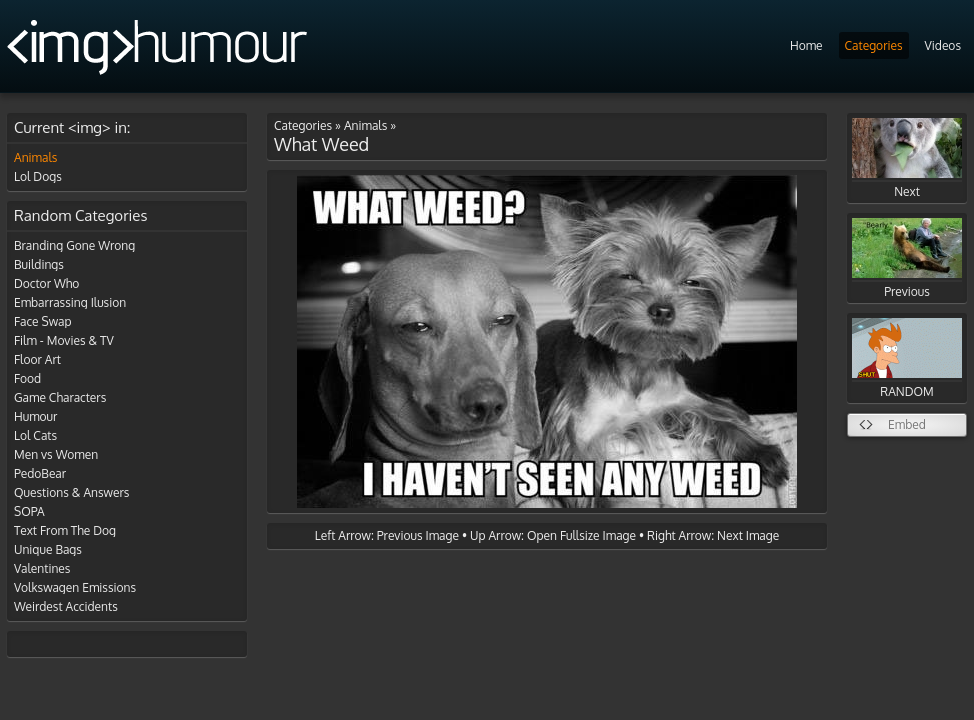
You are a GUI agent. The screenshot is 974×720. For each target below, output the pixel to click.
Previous (907, 258)
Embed (907, 424)
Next (907, 158)
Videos (943, 45)
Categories (874, 45)
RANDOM (907, 358)
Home (806, 45)
